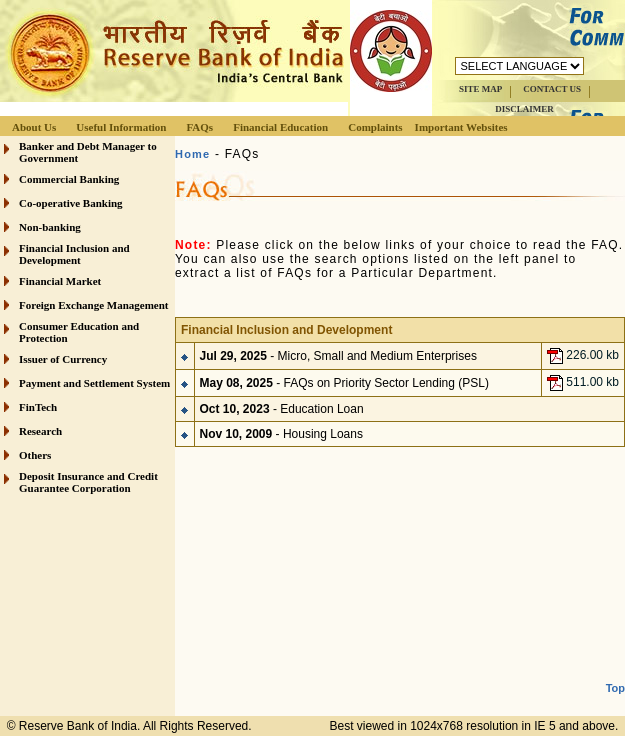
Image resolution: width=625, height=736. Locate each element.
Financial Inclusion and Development (74, 254)
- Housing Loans (281, 434)
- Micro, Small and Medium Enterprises (338, 356)
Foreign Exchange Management (94, 305)
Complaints (375, 127)
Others (35, 455)
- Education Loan (282, 409)
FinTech (38, 407)
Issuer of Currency (63, 359)
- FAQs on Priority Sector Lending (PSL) (344, 383)
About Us (34, 127)
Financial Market (60, 281)
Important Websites (461, 127)
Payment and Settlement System (94, 383)
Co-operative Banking (71, 203)
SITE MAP (480, 89)
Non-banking (50, 227)
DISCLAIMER (524, 109)
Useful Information (121, 127)
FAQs (199, 127)
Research (40, 431)
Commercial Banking (69, 179)
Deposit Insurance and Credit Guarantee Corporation (88, 482)
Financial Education (280, 127)
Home (192, 154)
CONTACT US (552, 89)
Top (615, 688)
